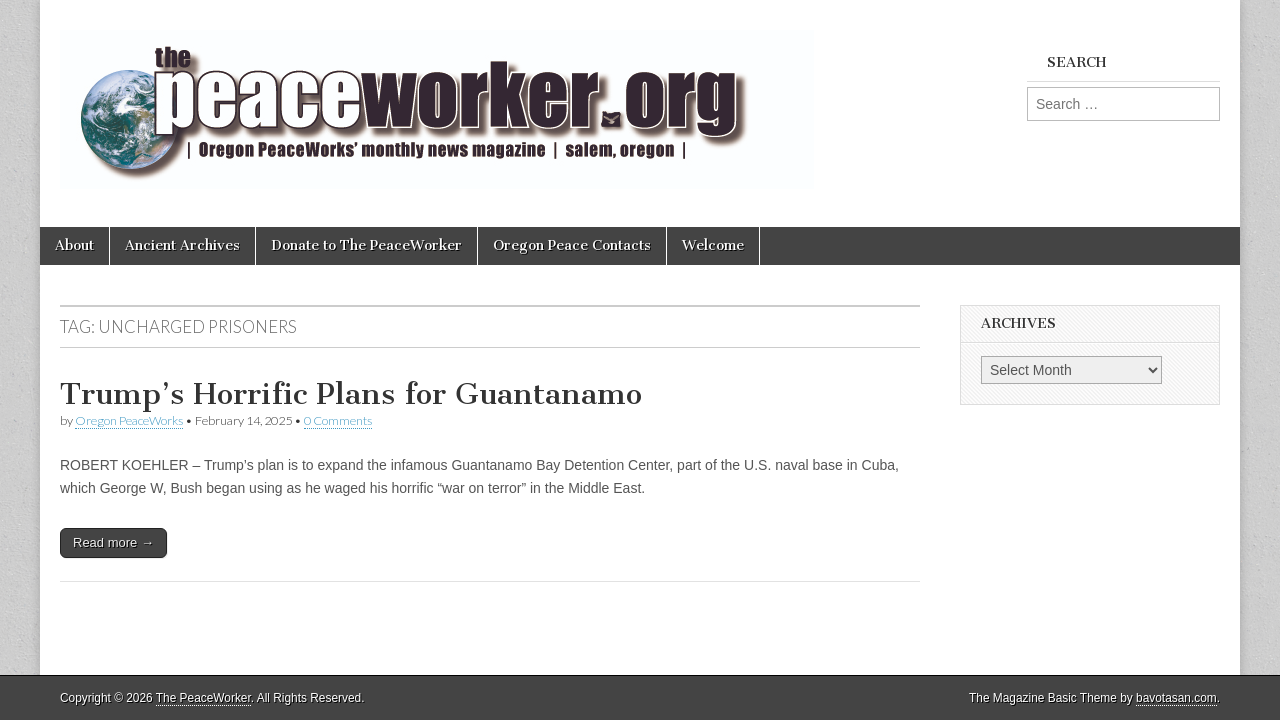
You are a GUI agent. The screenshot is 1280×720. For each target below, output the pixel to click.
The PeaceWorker (203, 698)
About (74, 245)
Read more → (113, 542)
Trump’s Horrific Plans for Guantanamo (351, 394)
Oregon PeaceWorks (129, 420)
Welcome (713, 245)
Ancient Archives (182, 245)
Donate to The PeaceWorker (366, 245)
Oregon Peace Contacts (572, 245)
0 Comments (338, 420)
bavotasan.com (1176, 698)
